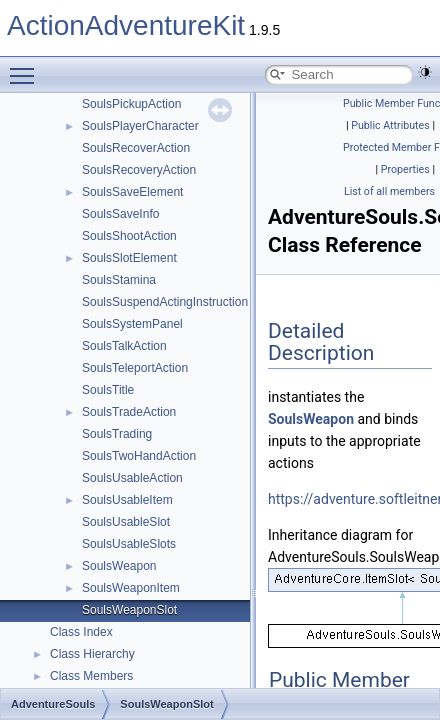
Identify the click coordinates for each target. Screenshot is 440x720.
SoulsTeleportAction (135, 368)
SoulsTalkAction (124, 346)
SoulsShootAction (129, 236)
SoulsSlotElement (129, 258)
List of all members (389, 191)
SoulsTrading (117, 434)
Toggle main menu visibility (27, 67)
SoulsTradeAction (129, 412)
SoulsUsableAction (132, 478)
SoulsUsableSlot (126, 522)
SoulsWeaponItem (131, 588)
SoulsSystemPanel (132, 324)
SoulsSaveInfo (120, 214)
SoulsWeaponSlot (129, 610)
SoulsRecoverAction (136, 148)
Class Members (91, 676)
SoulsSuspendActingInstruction (165, 302)
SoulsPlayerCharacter (140, 126)
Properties (405, 169)
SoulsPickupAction (131, 104)
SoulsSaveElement (132, 192)
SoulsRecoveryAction (139, 170)
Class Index (81, 632)
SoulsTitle (108, 390)
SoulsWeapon (119, 566)
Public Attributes (390, 125)
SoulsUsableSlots (129, 544)
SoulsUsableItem (127, 500)
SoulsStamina (119, 280)
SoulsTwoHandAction (139, 456)
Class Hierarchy (92, 654)
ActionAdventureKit (126, 25)
